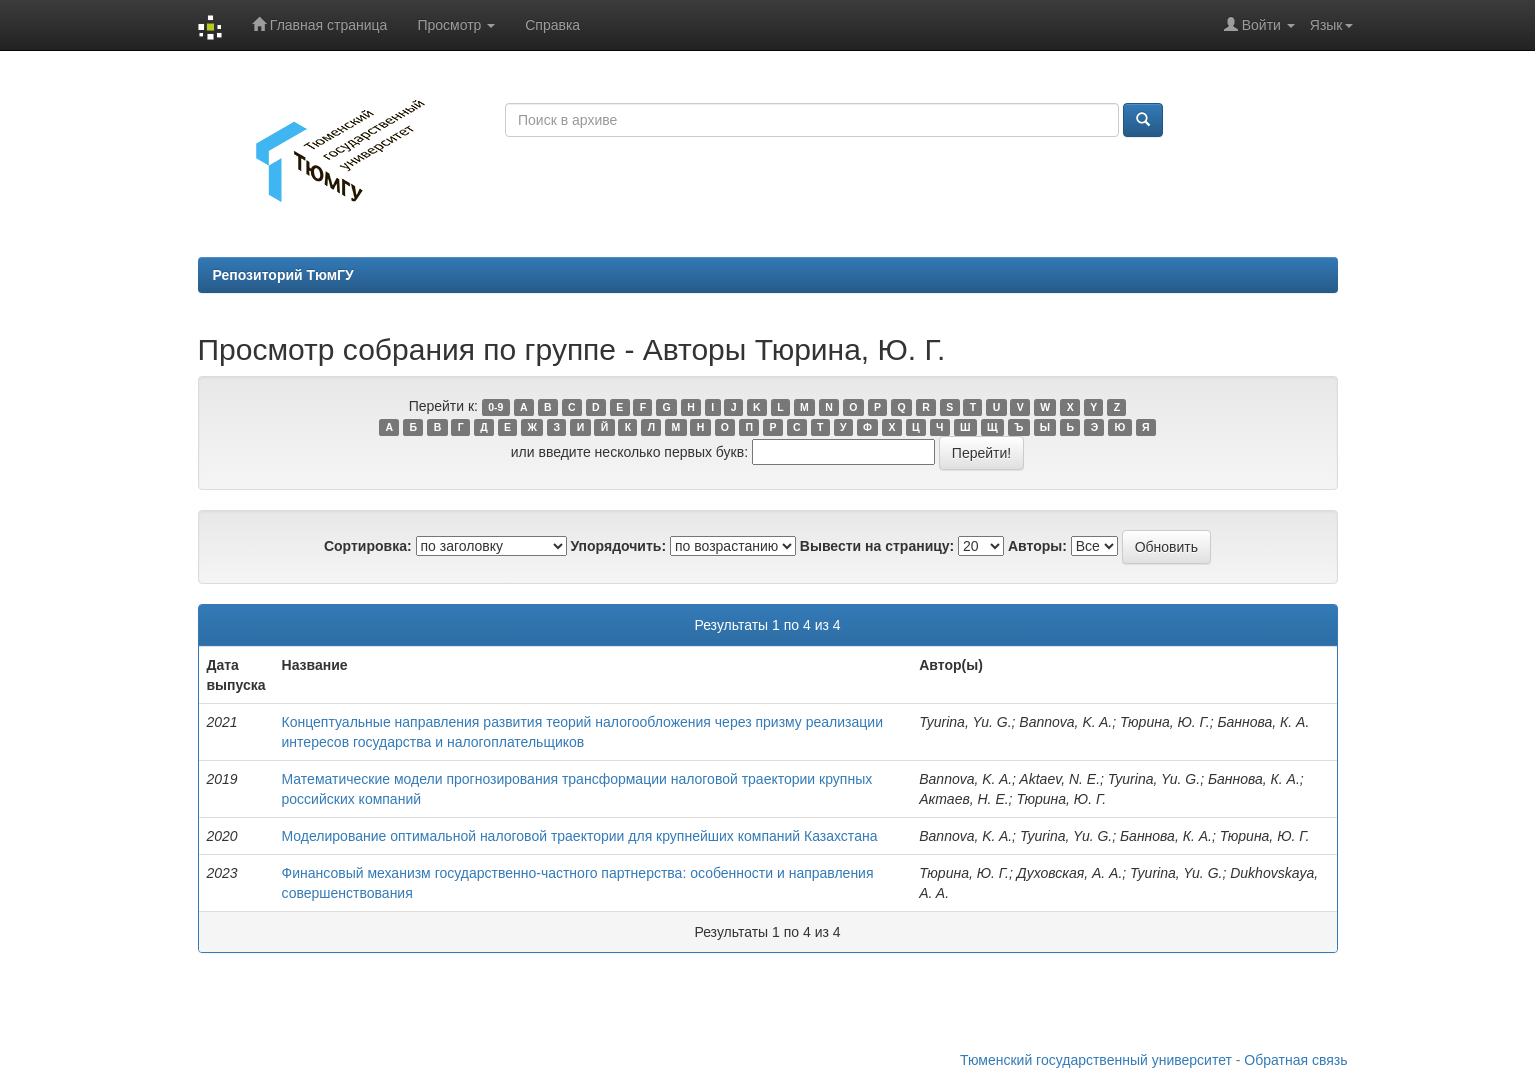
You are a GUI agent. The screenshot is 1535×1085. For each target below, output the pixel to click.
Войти (1259, 24)
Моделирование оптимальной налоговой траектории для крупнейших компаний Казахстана (580, 836)
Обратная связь (1295, 1060)
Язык (1331, 25)
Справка (552, 25)
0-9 (495, 407)
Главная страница (319, 24)
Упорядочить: (618, 546)
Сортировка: (368, 546)
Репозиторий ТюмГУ (283, 275)
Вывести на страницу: (877, 546)
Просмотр (456, 25)
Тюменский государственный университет (1096, 1060)
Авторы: (1037, 546)
